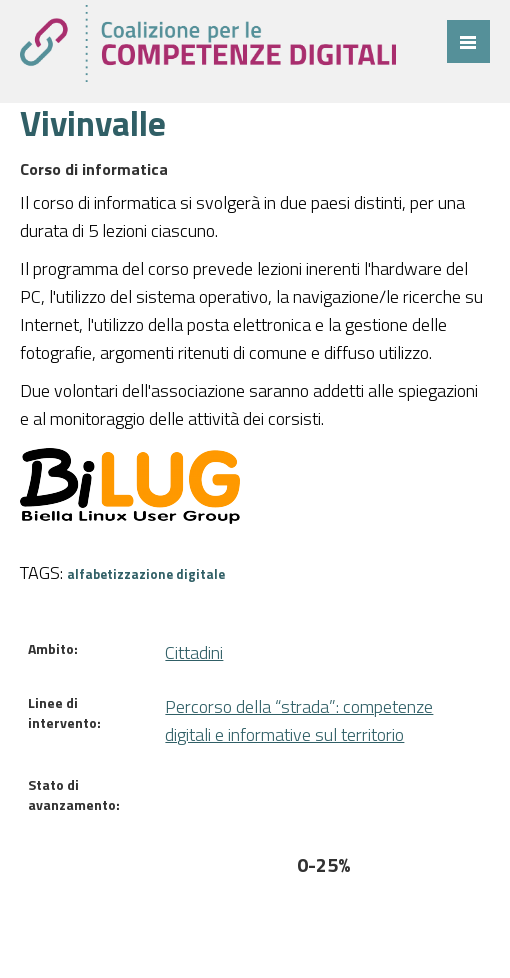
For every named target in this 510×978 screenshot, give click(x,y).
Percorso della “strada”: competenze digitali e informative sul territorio (299, 720)
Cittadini (194, 652)
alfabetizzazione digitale (146, 574)
